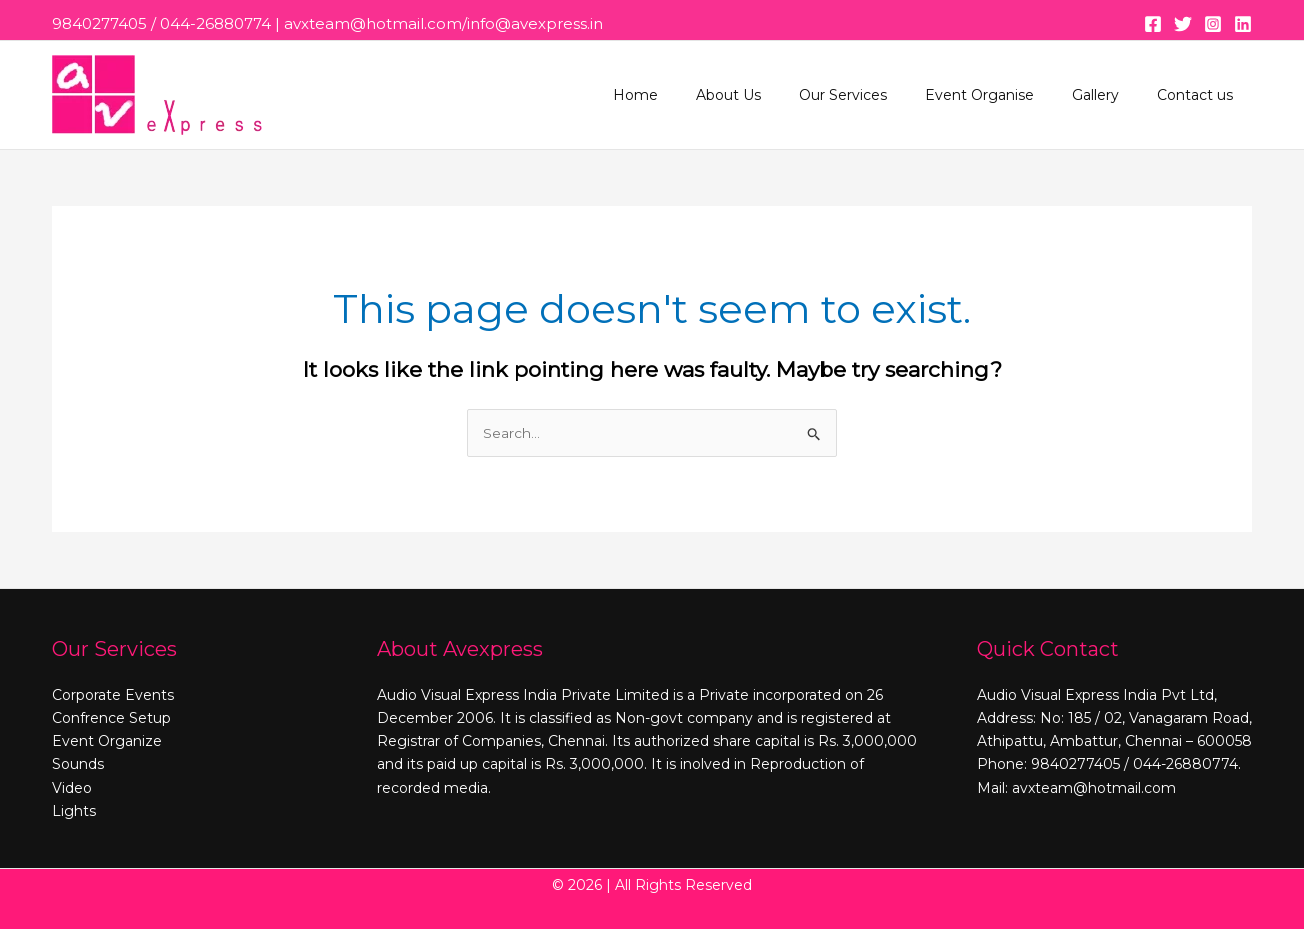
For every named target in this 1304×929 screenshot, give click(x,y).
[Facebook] (1153, 24)
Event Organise (1004, 95)
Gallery (1110, 95)
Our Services (878, 95)
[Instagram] (1213, 24)
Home (690, 95)
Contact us (1200, 95)
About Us (773, 95)
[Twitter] (1183, 24)
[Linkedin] (1243, 24)
